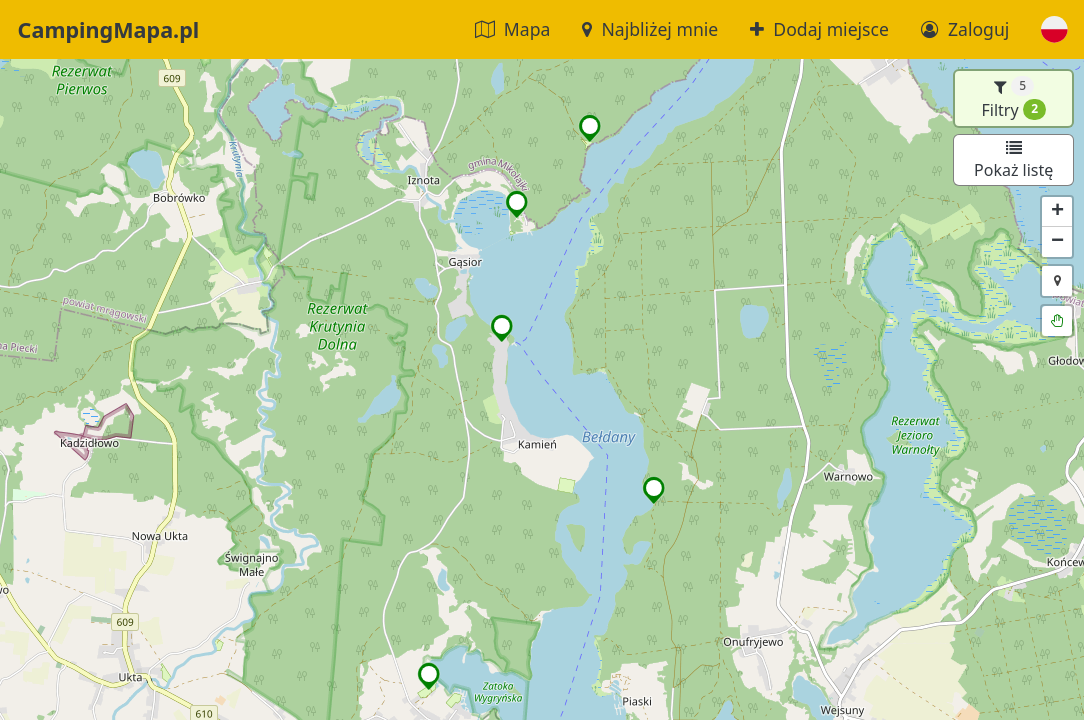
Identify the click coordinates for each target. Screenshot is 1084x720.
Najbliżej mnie (650, 29)
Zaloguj (965, 29)
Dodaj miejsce (819, 29)
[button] (1054, 29)
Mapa (513, 29)
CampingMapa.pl (109, 29)
